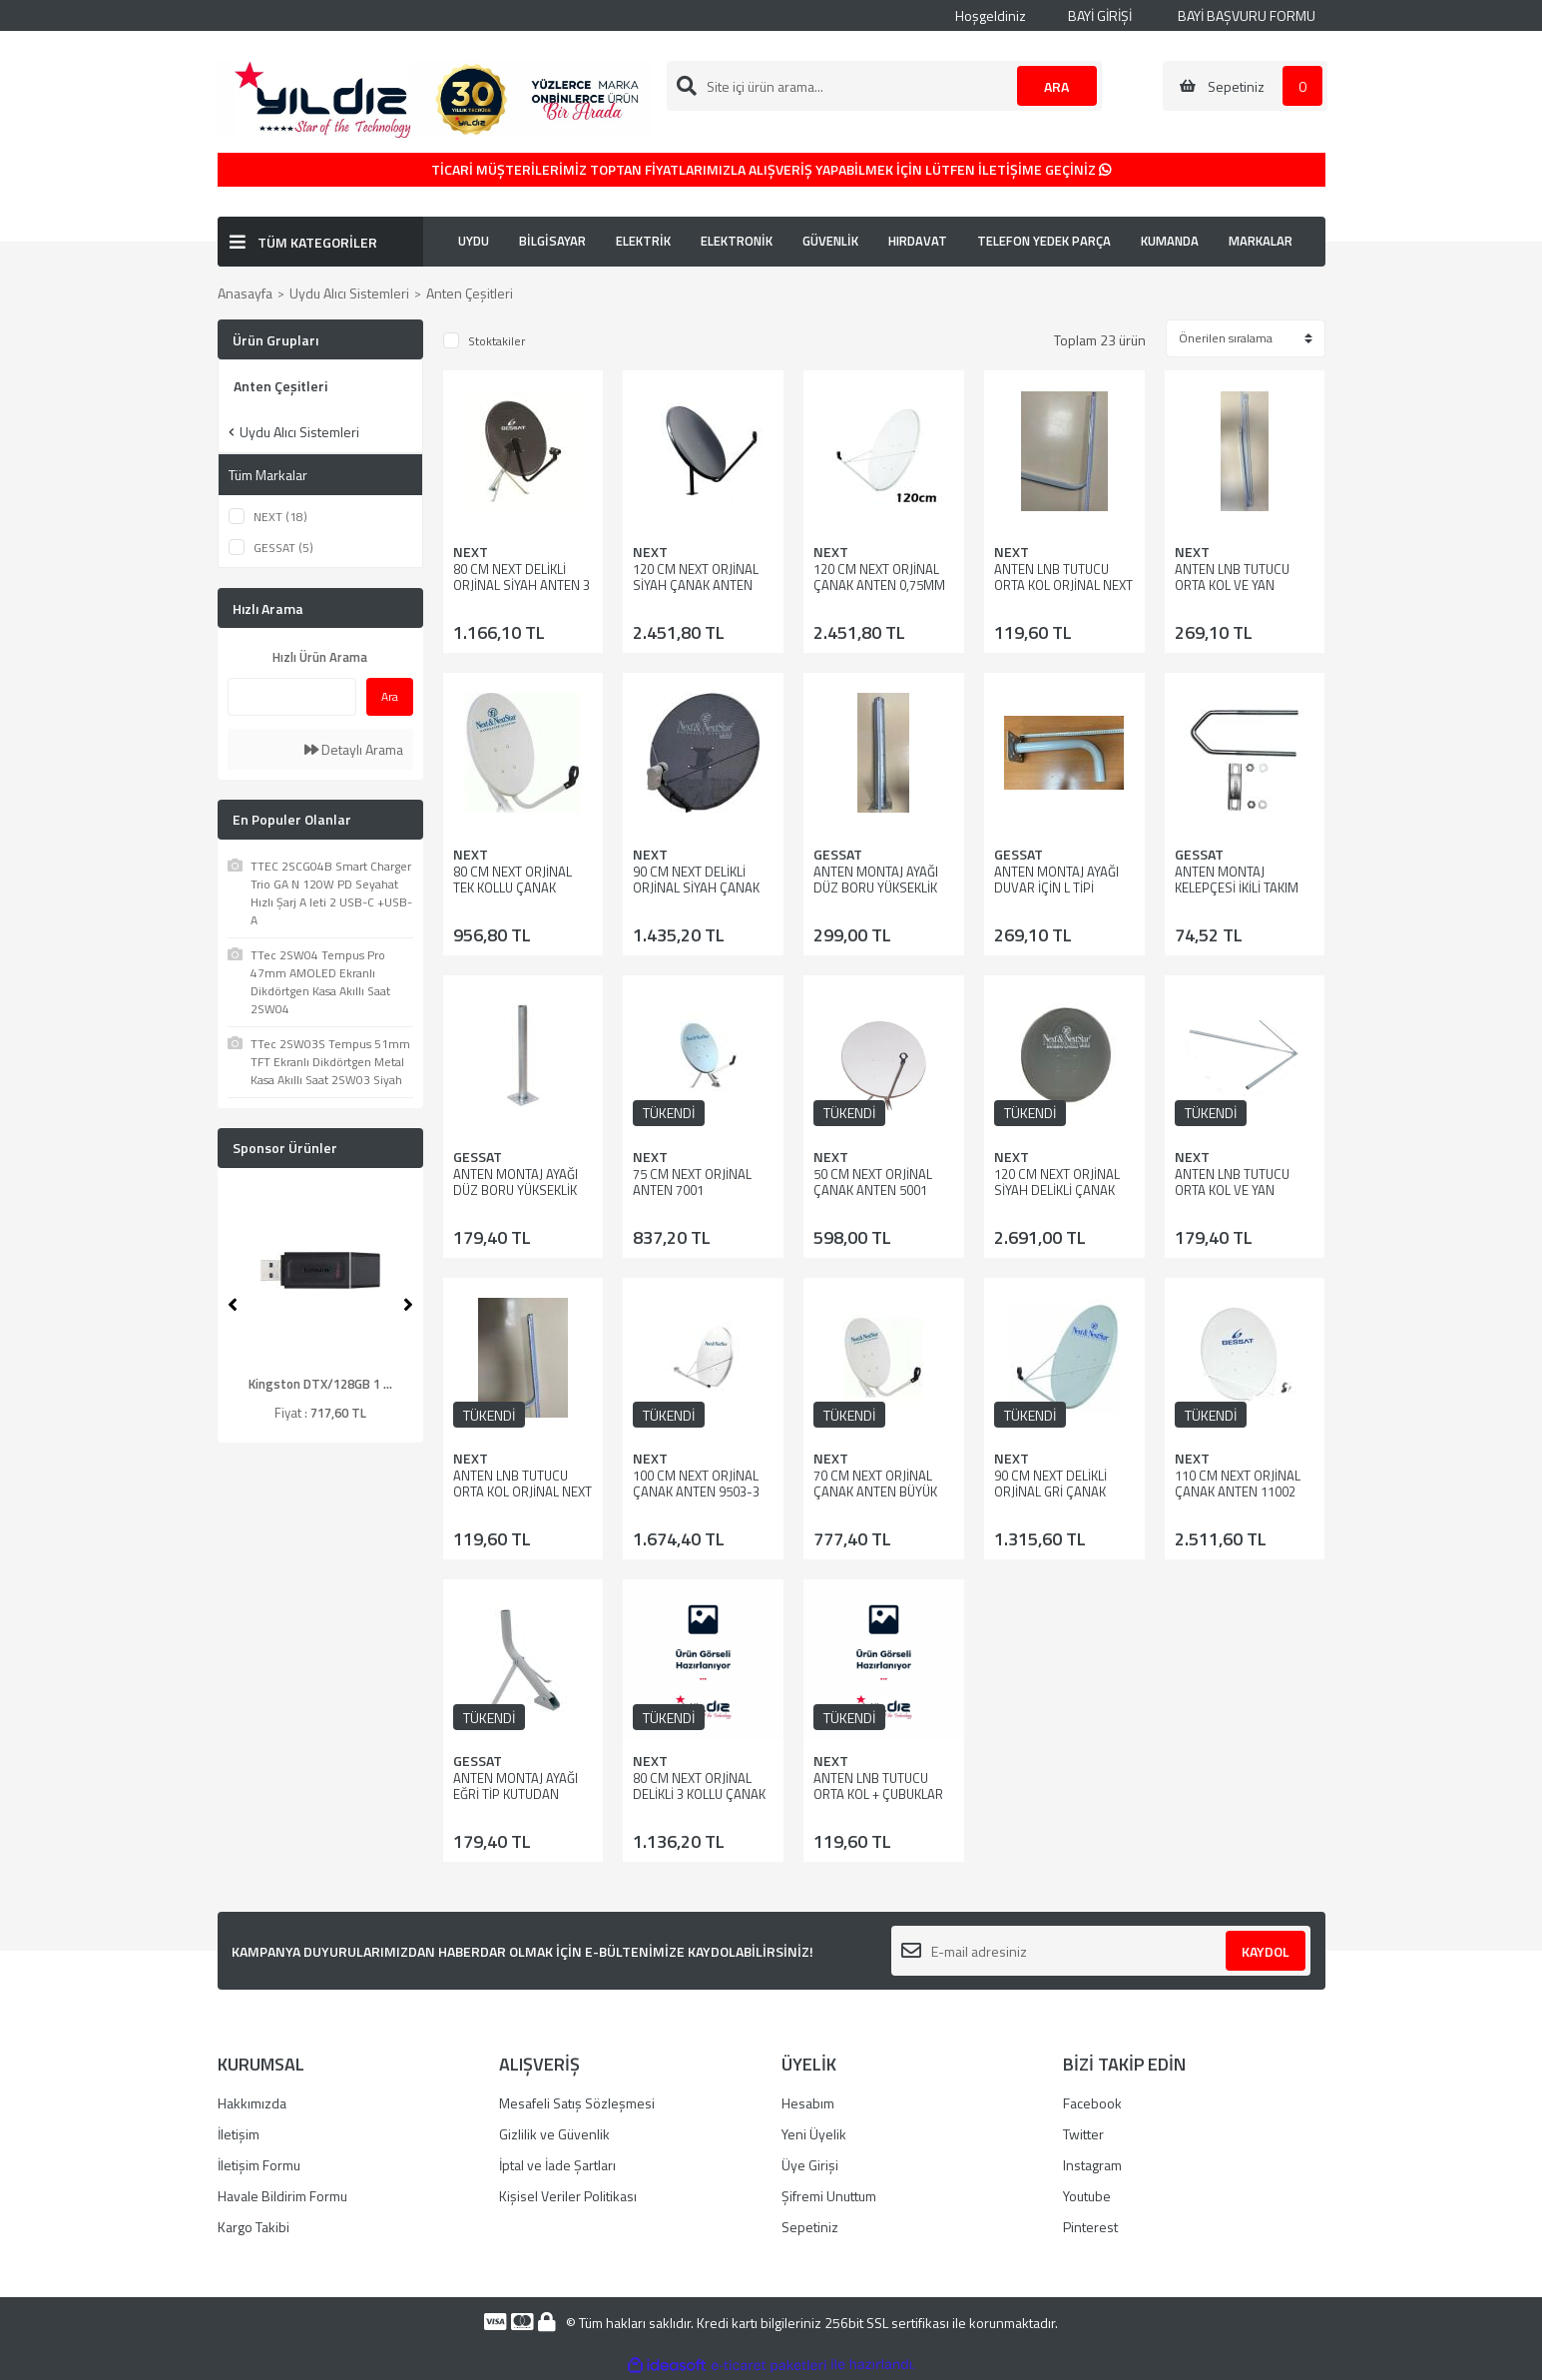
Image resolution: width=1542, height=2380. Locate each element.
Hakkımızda (252, 2102)
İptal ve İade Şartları (557, 2164)
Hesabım (807, 2102)
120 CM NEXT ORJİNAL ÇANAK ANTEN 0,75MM (879, 577)
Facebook (1092, 2102)
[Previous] (233, 1305)
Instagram (1092, 2164)
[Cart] (1245, 86)
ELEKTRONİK (736, 241)
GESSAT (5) (283, 548)
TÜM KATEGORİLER (317, 242)
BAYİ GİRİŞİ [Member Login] (1089, 15)
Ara (389, 696)
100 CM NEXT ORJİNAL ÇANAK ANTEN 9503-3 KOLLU (696, 1491)
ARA (1056, 86)
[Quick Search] (292, 697)
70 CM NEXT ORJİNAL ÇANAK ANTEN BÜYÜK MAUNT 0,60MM (875, 1491)
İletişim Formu (259, 2164)
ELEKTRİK (643, 241)
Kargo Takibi (253, 2226)
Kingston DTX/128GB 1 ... (320, 1384)
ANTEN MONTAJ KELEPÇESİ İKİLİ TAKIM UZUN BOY (1236, 887)
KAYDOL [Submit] (1265, 1951)
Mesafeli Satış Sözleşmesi (577, 2102)
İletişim (238, 2133)
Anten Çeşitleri (469, 293)
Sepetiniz (809, 2226)
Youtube (1087, 2195)
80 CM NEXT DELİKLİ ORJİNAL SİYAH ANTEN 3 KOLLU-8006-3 (521, 585)
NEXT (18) (280, 517)
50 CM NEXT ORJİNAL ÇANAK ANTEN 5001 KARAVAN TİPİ (872, 1190)
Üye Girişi (809, 2164)
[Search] (884, 86)
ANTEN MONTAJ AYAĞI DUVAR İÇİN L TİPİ (1056, 879)
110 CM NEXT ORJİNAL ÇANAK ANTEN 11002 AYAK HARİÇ (1237, 1491)
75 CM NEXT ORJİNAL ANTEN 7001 (692, 1182)
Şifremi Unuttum (828, 2195)
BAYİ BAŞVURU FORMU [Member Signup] (1233, 15)
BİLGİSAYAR (552, 241)
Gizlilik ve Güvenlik (554, 2133)
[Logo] (433, 97)
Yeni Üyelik (813, 2133)
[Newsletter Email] (1101, 1951)
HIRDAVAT (917, 241)
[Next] (408, 1305)
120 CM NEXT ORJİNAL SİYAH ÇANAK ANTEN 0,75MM (696, 585)
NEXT (470, 551)
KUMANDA (1170, 241)
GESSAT (837, 854)
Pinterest (1090, 2226)
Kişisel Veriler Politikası (568, 2195)
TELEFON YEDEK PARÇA (1044, 241)
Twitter (1083, 2133)
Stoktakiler (496, 341)
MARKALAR (1260, 241)
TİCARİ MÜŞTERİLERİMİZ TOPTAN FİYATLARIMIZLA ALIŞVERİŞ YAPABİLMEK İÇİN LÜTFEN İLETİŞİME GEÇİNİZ (771, 169)
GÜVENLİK (830, 241)
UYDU (473, 241)
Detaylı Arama (353, 749)
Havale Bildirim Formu (282, 2195)
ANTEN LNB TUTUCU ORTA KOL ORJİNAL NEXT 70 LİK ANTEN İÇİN (522, 1491)
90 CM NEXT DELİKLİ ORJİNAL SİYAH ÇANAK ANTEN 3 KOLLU (696, 887)
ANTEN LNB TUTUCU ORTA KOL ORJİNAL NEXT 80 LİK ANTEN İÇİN (1063, 585)
